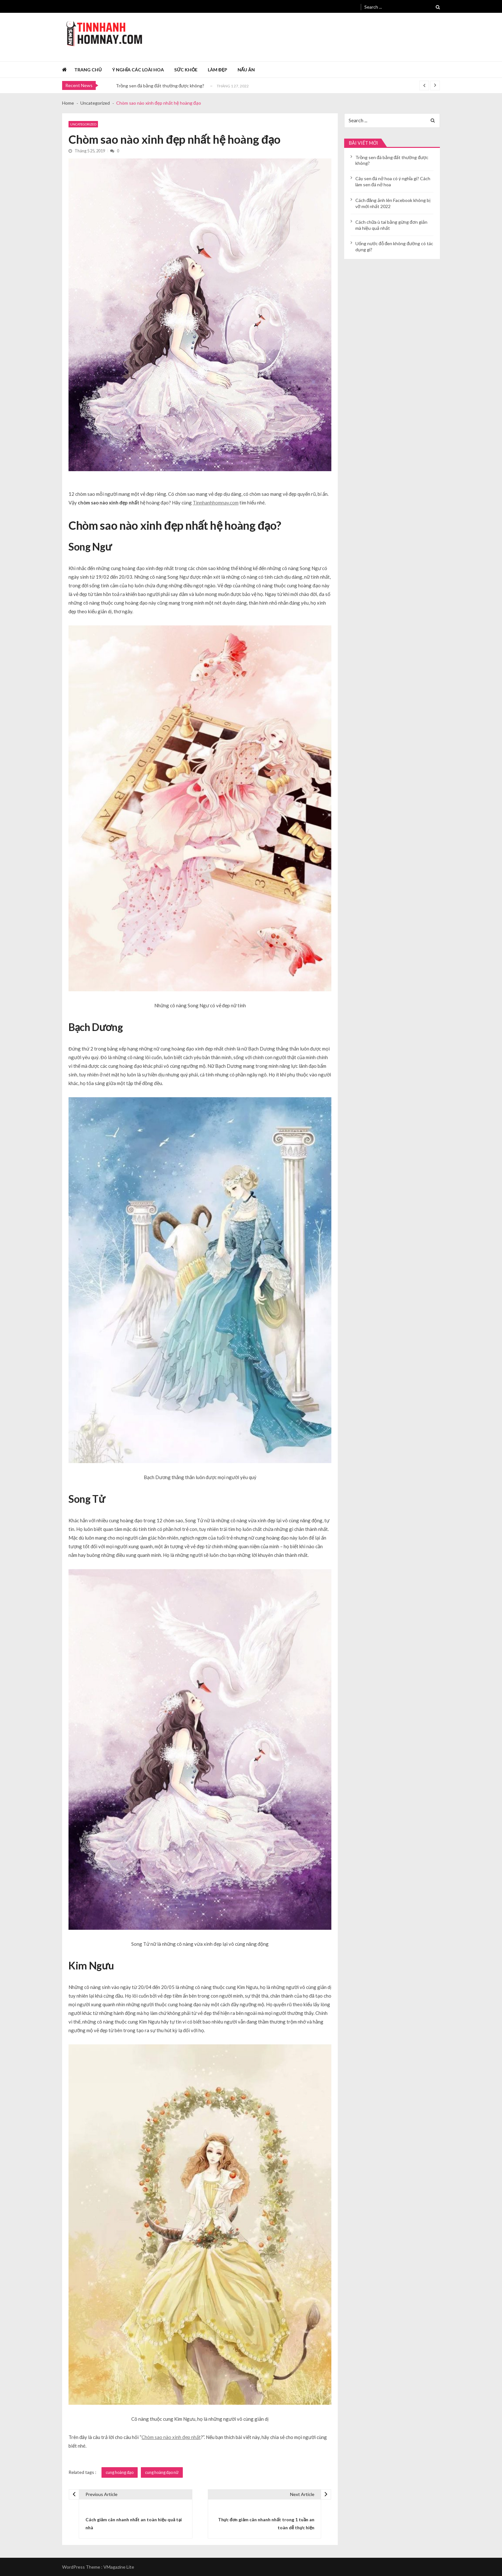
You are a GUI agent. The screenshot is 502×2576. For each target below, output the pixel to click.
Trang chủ (87, 69)
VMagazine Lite (118, 2567)
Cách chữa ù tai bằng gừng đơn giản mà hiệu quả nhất (391, 225)
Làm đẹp (217, 69)
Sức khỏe (186, 69)
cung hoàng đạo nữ (162, 2472)
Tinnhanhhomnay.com (216, 502)
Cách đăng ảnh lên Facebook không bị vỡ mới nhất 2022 (393, 203)
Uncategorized (83, 124)
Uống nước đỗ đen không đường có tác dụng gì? (394, 246)
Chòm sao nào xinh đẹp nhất (171, 2437)
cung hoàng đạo (120, 2472)
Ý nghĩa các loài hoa (138, 69)
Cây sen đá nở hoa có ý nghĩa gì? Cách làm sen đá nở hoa (393, 181)
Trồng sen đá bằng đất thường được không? (160, 85)
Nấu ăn (246, 69)
